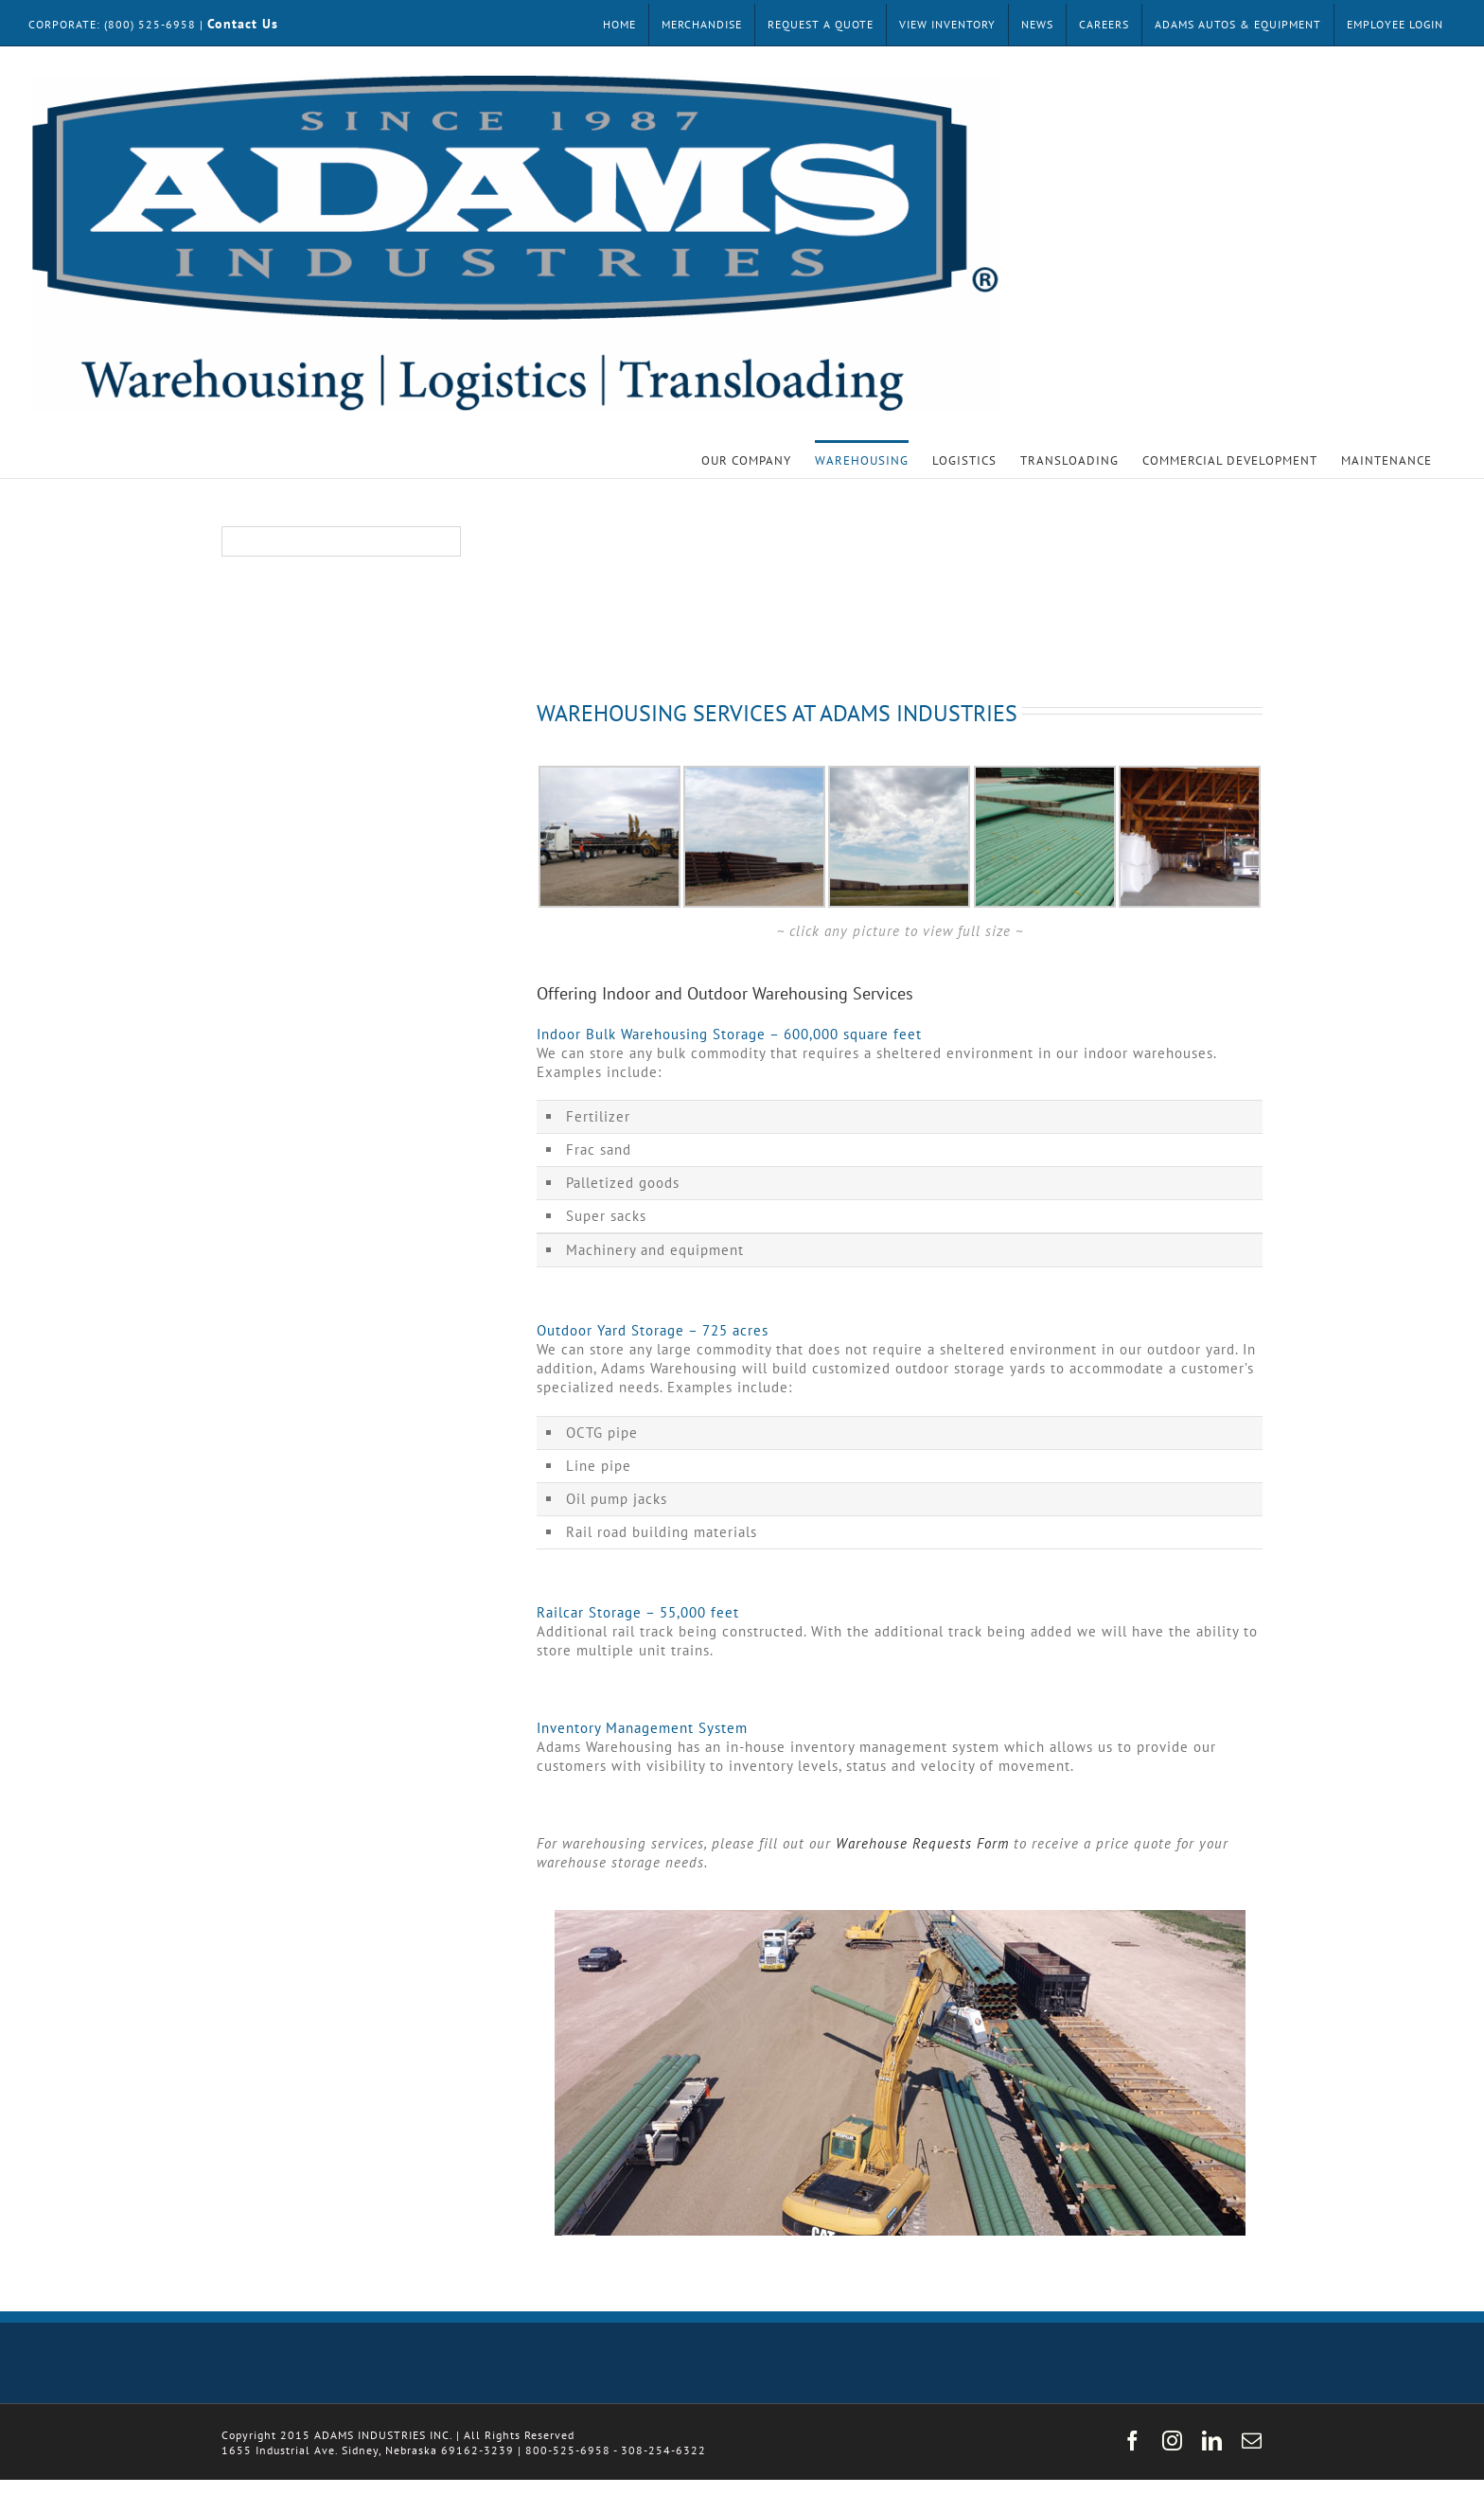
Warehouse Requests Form (922, 1843)
